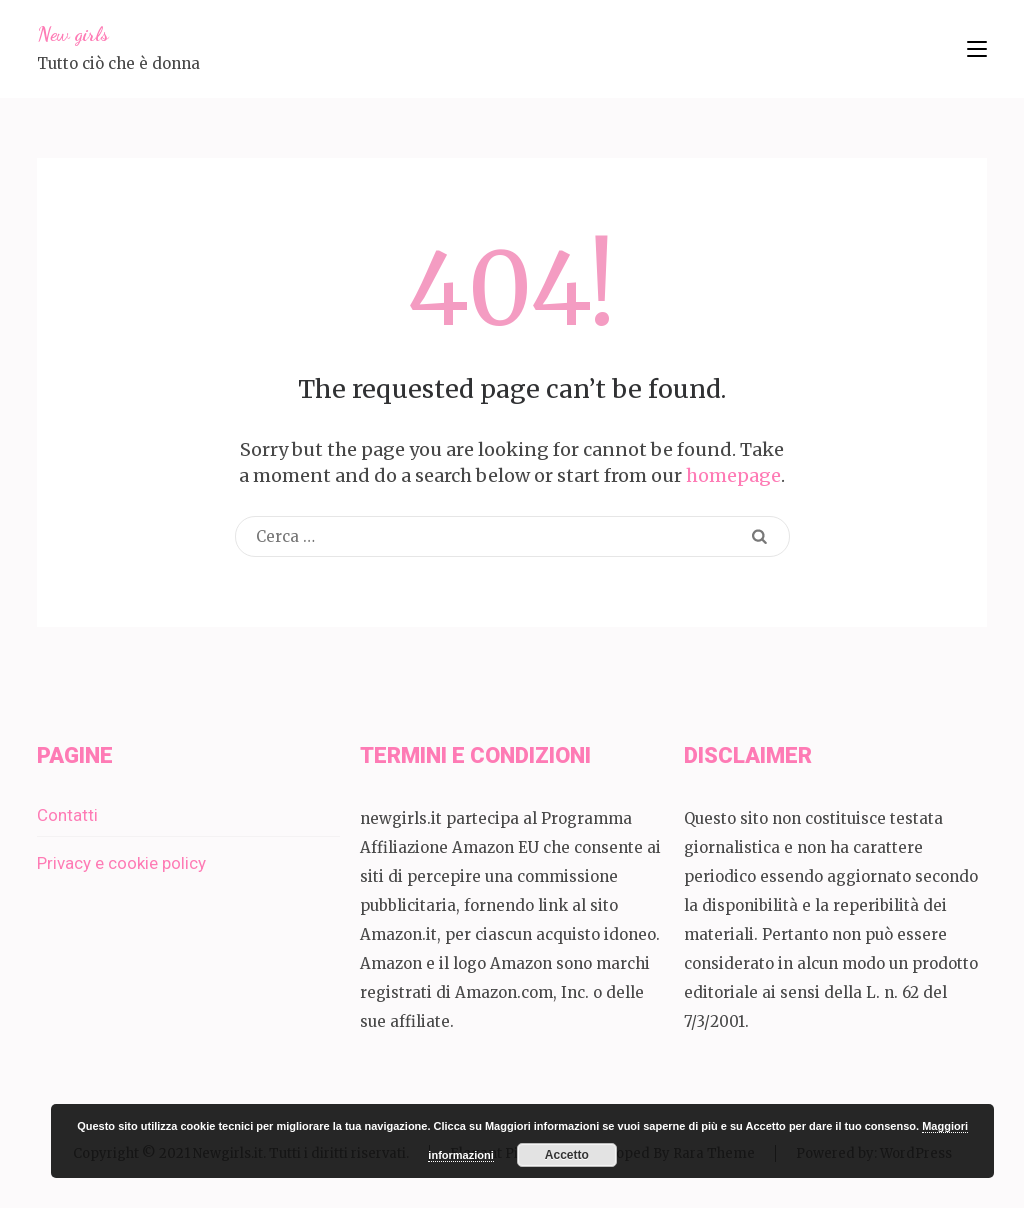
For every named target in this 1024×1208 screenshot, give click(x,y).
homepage (733, 475)
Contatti (67, 815)
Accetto (567, 1155)
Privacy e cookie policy (121, 863)
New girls (73, 34)
